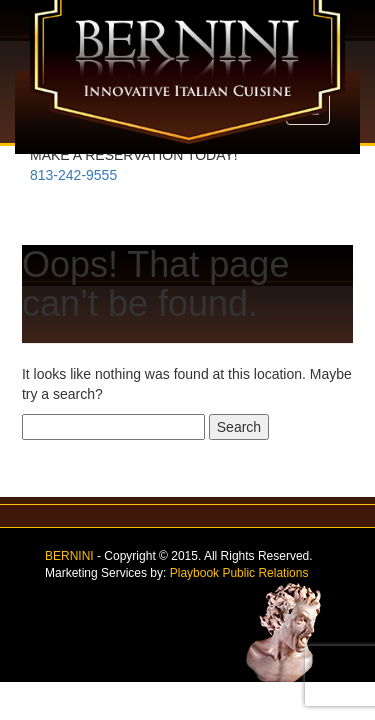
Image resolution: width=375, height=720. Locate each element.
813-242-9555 (73, 175)
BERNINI (69, 556)
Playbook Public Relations (239, 573)
